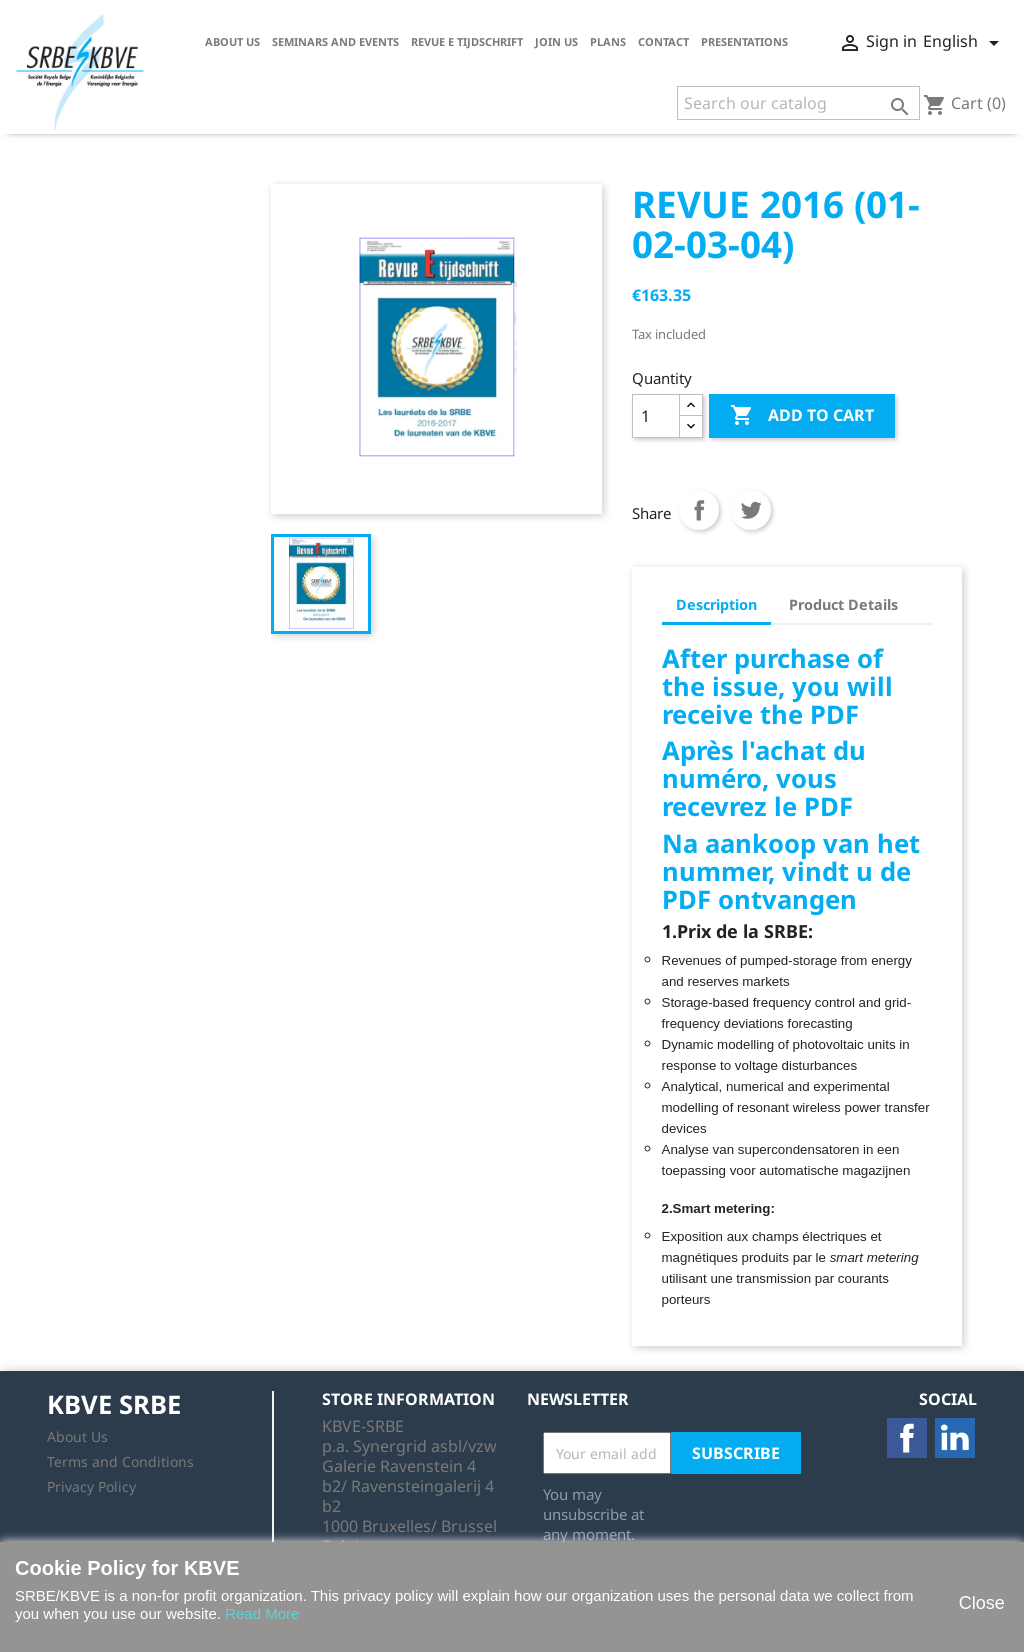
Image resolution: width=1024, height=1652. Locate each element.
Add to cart (802, 416)
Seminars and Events (335, 41)
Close (981, 1603)
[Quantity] (656, 416)
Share (699, 510)
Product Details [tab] (843, 604)
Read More (262, 1613)
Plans (608, 41)
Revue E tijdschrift (467, 41)
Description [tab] (716, 604)
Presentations (744, 41)
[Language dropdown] (964, 43)
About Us (232, 41)
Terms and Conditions (120, 1461)
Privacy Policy (91, 1486)
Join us (556, 41)
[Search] (798, 103)
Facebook (907, 1438)
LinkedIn (955, 1438)
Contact (663, 41)
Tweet (751, 510)
